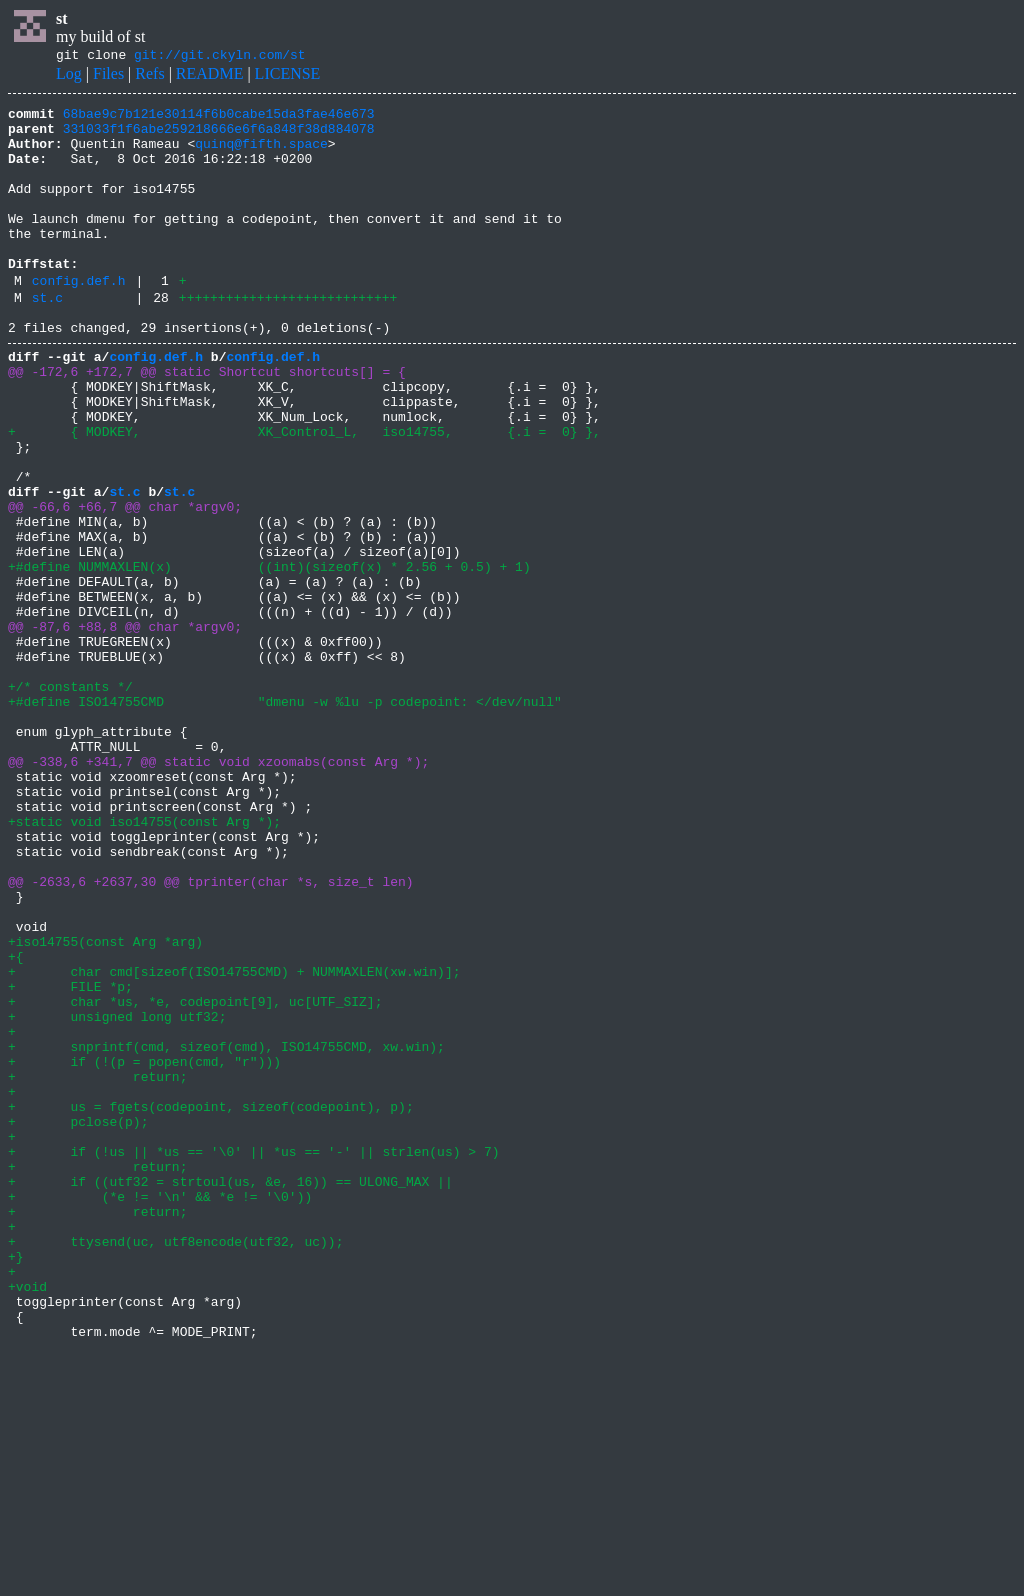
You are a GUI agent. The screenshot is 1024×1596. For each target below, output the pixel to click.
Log (69, 76)
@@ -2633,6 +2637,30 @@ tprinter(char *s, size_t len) (211, 1034)
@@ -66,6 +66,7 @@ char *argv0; (125, 584)
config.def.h (79, 319)
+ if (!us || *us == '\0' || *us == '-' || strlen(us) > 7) (253, 1358)
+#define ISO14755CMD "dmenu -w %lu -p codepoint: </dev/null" (285, 818)
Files (108, 76)
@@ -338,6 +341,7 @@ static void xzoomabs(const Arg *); (218, 890)
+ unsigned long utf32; (117, 1196)
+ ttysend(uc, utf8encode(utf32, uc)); (175, 1466)
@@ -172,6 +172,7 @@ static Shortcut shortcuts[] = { (207, 422)
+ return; (97, 1268)
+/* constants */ (70, 800)
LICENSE (288, 76)
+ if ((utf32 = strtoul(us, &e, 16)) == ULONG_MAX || (230, 1394)
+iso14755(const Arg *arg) (105, 1106)
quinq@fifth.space (261, 155)
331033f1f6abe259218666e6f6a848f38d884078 (219, 137)
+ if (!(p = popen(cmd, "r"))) (144, 1250)
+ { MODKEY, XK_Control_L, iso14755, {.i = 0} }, (304, 494)
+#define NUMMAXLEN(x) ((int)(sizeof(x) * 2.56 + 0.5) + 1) (269, 656)
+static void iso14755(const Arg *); (144, 962)
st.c (47, 339)
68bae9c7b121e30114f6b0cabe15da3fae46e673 (219, 119)
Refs (149, 76)
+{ (16, 1124)
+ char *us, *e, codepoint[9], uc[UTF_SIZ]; (195, 1178)
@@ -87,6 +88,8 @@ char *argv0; (125, 728)
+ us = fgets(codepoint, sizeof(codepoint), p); (211, 1304)
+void (27, 1520)
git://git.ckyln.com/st (220, 57)
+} (16, 1484)
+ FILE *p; (70, 1160)
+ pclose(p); (78, 1322)
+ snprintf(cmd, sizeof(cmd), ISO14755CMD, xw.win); (226, 1232)
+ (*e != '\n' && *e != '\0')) (160, 1412)
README (210, 76)
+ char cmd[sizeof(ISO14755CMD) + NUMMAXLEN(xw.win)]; (234, 1142)
